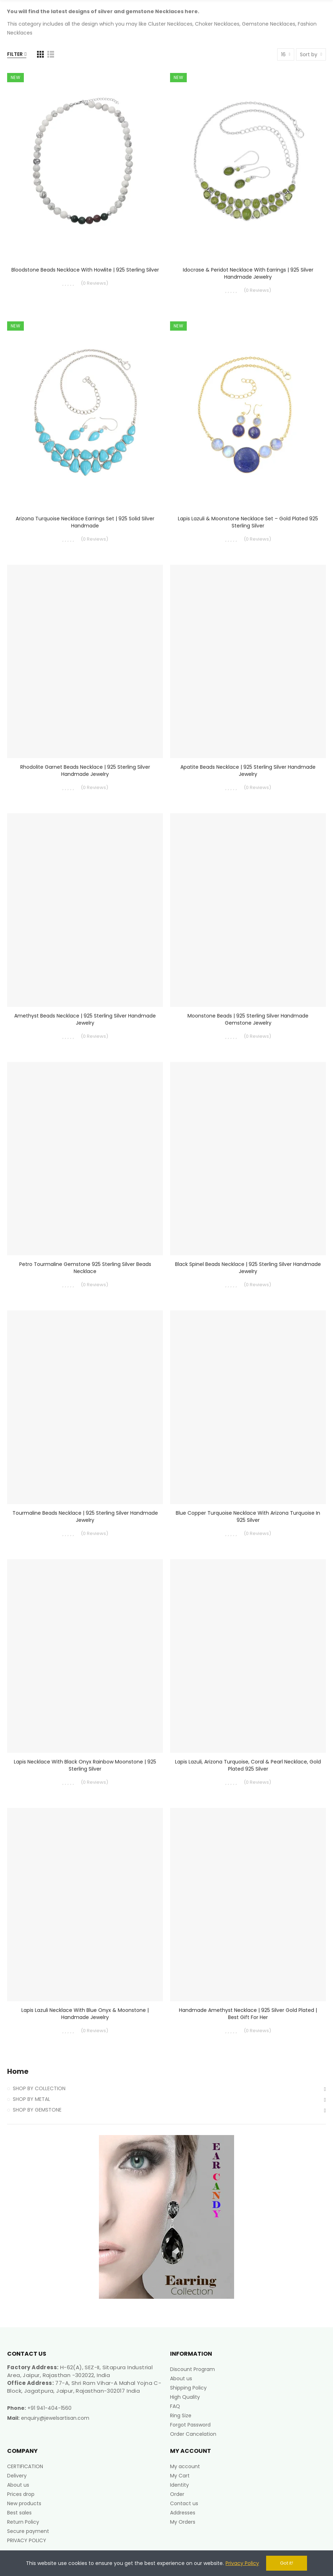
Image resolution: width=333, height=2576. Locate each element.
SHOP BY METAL (31, 2099)
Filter (15, 54)
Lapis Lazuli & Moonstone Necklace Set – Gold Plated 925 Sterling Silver (248, 522)
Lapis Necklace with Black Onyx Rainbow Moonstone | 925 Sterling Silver (85, 1765)
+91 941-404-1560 (49, 2408)
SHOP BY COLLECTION (39, 2088)
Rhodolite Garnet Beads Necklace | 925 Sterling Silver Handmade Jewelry (85, 770)
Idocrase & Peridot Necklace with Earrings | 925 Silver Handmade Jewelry (248, 273)
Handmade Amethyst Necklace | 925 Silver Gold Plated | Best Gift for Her (248, 2014)
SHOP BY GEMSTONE (37, 2109)
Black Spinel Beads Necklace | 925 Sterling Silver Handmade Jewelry (248, 1268)
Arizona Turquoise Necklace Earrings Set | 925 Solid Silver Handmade (85, 522)
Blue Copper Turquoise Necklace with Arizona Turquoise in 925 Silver (248, 1516)
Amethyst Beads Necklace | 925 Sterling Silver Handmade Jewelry (85, 1019)
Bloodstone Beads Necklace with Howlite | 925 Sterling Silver (85, 269)
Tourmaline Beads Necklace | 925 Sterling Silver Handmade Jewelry (85, 1516)
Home (17, 2071)
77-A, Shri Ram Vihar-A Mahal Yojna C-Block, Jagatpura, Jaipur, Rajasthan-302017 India (84, 2386)
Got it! (286, 2563)
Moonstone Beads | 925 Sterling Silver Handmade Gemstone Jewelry (247, 1019)
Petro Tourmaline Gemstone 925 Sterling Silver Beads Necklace (85, 1268)
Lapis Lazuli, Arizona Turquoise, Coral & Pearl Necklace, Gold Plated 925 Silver (248, 1765)
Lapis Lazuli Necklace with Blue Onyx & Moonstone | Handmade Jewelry (85, 2014)
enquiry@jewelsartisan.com (55, 2418)
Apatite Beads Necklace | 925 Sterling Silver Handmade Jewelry (248, 770)
